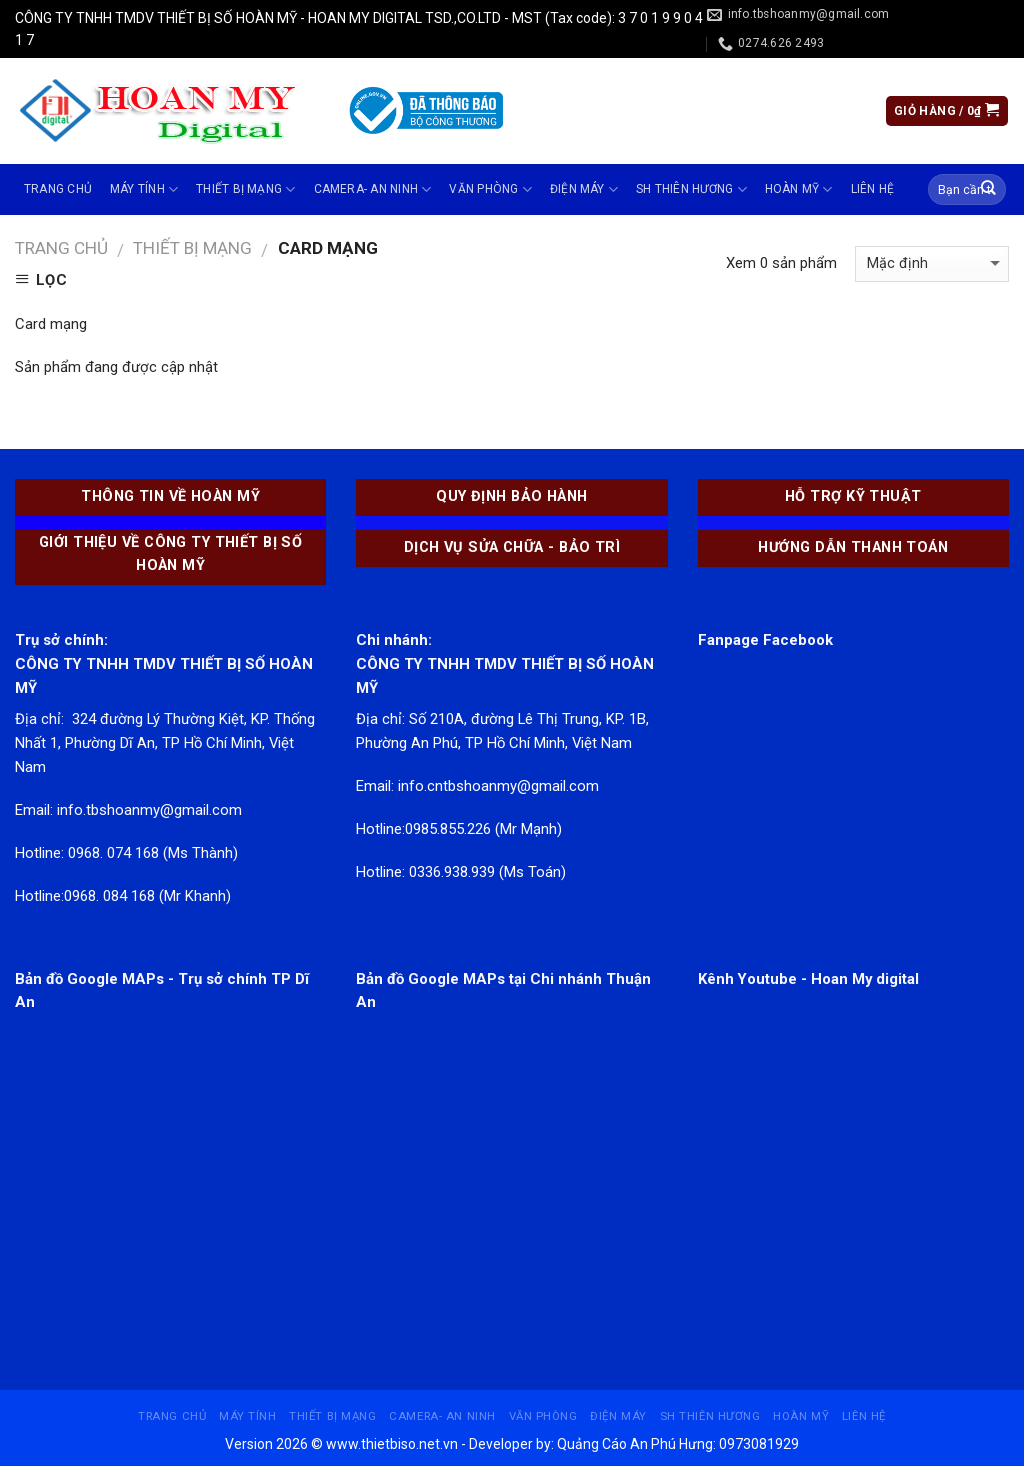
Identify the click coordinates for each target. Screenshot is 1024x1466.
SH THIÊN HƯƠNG (691, 189)
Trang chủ (58, 189)
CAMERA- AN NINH (373, 189)
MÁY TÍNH (144, 189)
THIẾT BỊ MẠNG (246, 189)
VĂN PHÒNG (490, 189)
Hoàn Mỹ (799, 189)
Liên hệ (873, 189)
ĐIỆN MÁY (584, 189)
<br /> (170, 1163)
